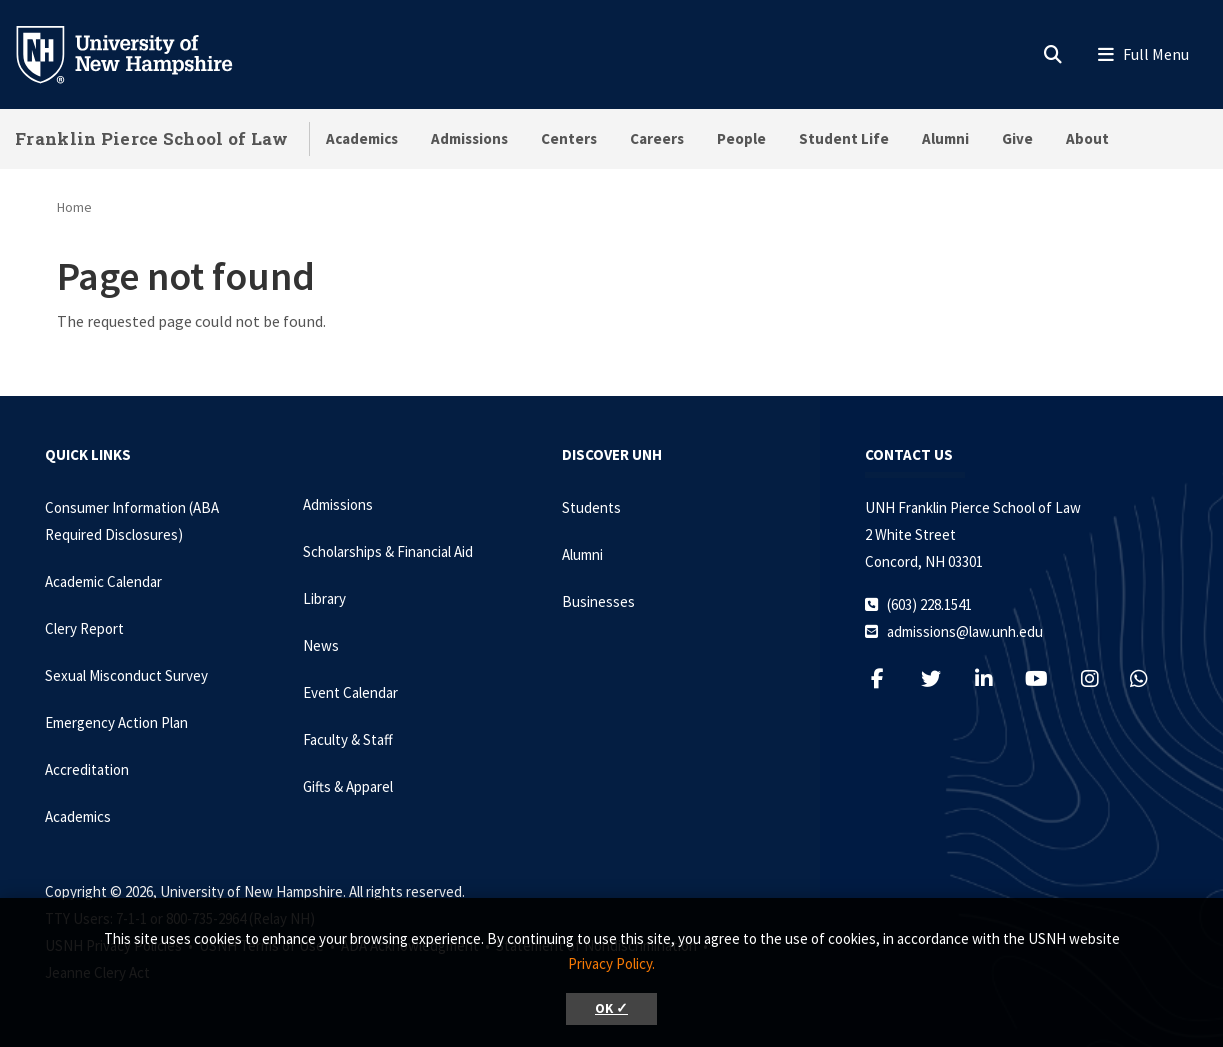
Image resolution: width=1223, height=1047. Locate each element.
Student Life (844, 138)
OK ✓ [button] (611, 1008)
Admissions (469, 138)
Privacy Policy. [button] (611, 963)
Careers (657, 138)
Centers (569, 138)
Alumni (945, 138)
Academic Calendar (103, 581)
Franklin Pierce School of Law (152, 138)
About (1087, 138)
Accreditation (87, 769)
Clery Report (84, 628)
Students (591, 507)
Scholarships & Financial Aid (388, 551)
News (321, 645)
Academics (362, 138)
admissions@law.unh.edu (965, 631)
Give (1017, 138)
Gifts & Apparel (348, 786)
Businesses (598, 601)
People (741, 138)
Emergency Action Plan (116, 722)
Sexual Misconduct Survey (126, 675)
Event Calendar (350, 692)
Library (324, 598)
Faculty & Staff (348, 739)
